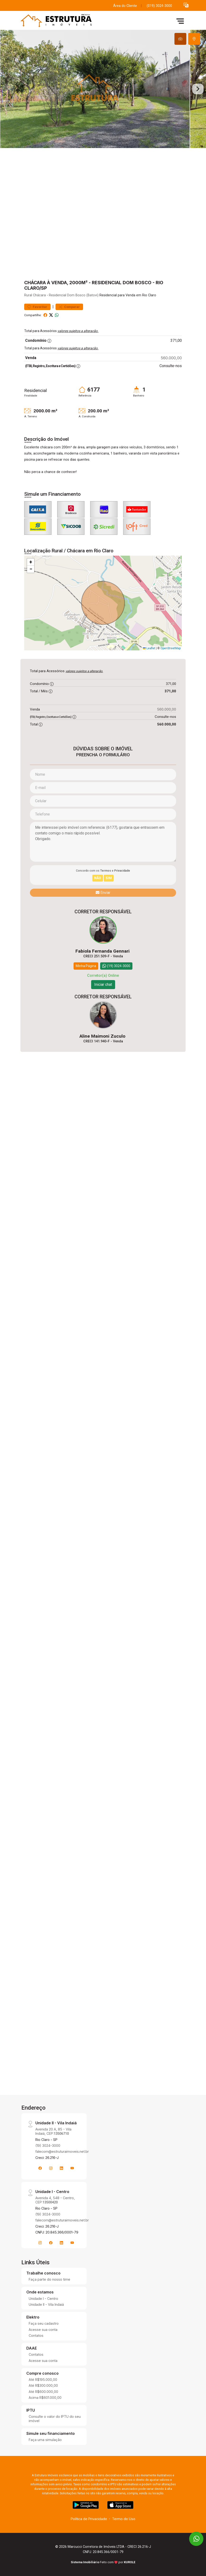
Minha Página (86, 966)
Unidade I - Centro (43, 2299)
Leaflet (149, 648)
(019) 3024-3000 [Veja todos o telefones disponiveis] (159, 6)
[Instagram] (51, 2168)
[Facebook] (40, 2168)
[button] (186, 5)
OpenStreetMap (170, 648)
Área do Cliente (125, 6)
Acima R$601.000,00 (45, 2398)
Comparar (69, 307)
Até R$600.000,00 (43, 2392)
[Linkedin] (61, 2168)
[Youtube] (72, 2168)
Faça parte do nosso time (49, 2279)
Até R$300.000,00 (43, 2385)
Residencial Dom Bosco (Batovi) (73, 295)
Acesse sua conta (43, 2330)
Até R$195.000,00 (43, 2380)
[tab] (180, 39)
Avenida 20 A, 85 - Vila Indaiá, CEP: (53, 2131)
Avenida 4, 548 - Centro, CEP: (55, 2200)
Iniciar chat (103, 984)
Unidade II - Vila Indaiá (46, 2304)
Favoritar (37, 307)
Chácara (39, 295)
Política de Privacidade (89, 2519)
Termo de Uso (123, 2519)
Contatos (36, 2335)
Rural (28, 295)
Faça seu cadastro (44, 2323)
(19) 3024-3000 (47, 2146)
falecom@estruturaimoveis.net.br (62, 2151)
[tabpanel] (103, 89)
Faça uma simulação (45, 2440)
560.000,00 (171, 358)
